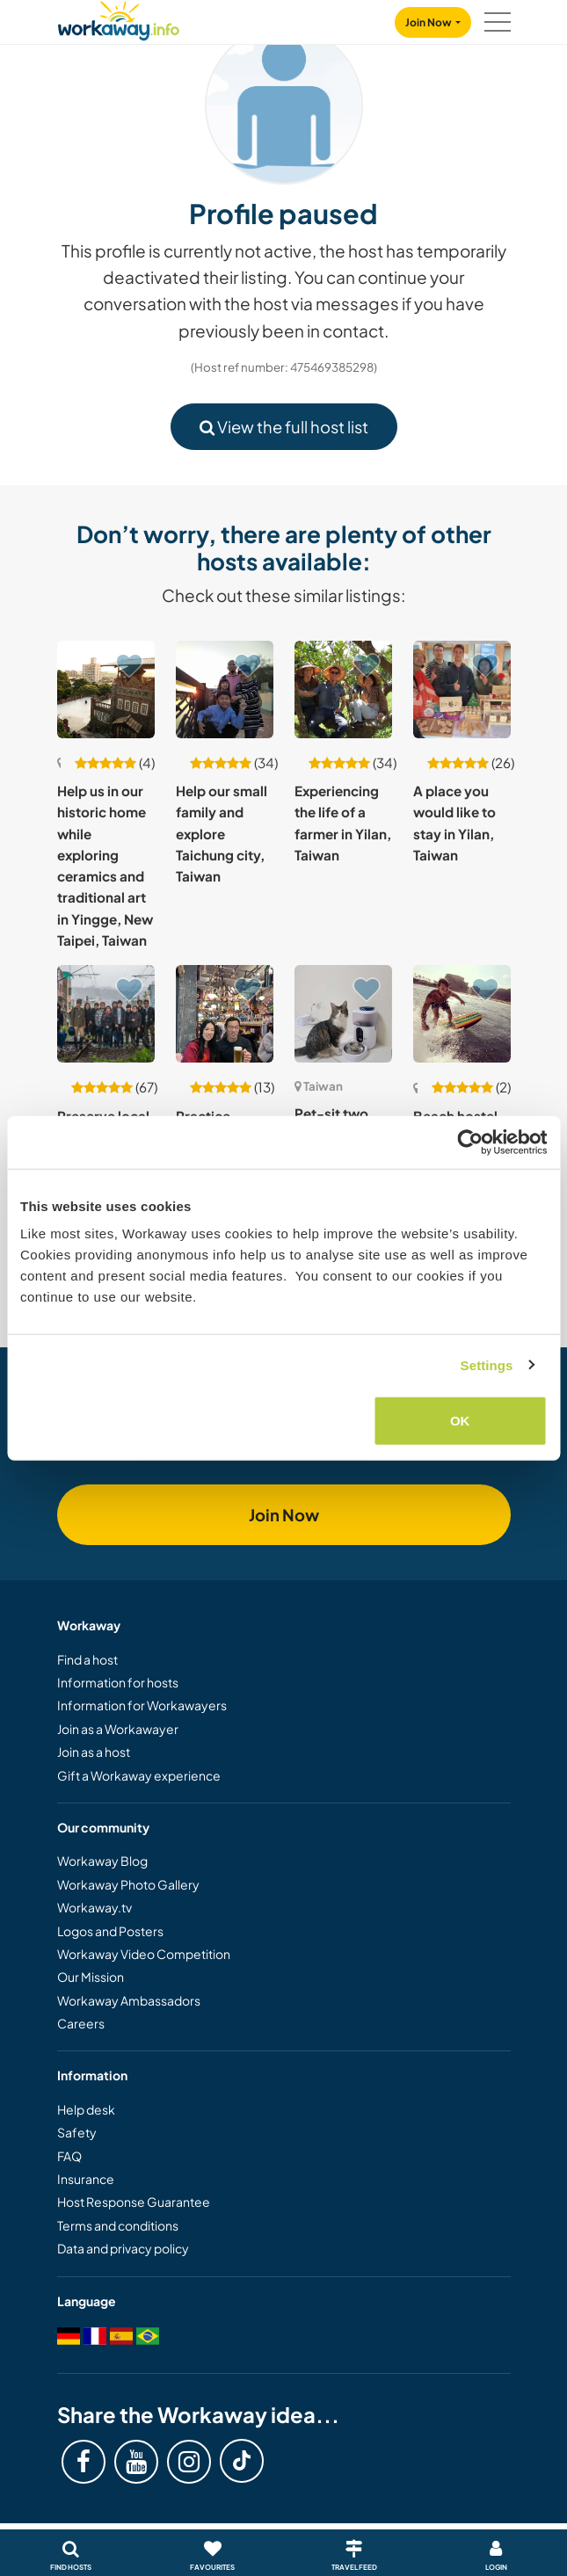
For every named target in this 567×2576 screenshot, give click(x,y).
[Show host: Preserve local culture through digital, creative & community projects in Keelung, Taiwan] (106, 1014)
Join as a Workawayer (117, 1729)
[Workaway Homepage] (118, 18)
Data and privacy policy (123, 2248)
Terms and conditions (117, 2225)
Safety (77, 2132)
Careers (81, 2023)
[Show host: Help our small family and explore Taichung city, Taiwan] (224, 689)
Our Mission (90, 1977)
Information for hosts (117, 1682)
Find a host (87, 1659)
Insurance (85, 2179)
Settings (487, 1364)
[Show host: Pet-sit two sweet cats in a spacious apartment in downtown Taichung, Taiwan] (343, 1014)
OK (460, 1420)
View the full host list (284, 427)
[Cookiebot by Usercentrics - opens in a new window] (470, 1141)
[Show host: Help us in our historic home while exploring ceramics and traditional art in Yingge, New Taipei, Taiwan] (106, 689)
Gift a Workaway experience (139, 1775)
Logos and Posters (110, 1931)
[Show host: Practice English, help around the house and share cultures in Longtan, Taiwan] (224, 1014)
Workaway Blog (102, 1861)
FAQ (69, 2156)
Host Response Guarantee (133, 2202)
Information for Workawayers (142, 1705)
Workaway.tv (94, 1907)
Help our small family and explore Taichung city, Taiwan (221, 833)
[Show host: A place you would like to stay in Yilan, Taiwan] (462, 689)
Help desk (86, 2109)
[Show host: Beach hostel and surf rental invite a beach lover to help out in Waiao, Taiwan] (462, 1014)
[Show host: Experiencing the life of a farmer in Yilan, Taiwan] (343, 689)
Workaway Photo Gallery (128, 1884)
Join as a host (93, 1752)
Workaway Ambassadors (128, 2000)
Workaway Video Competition (143, 1954)
